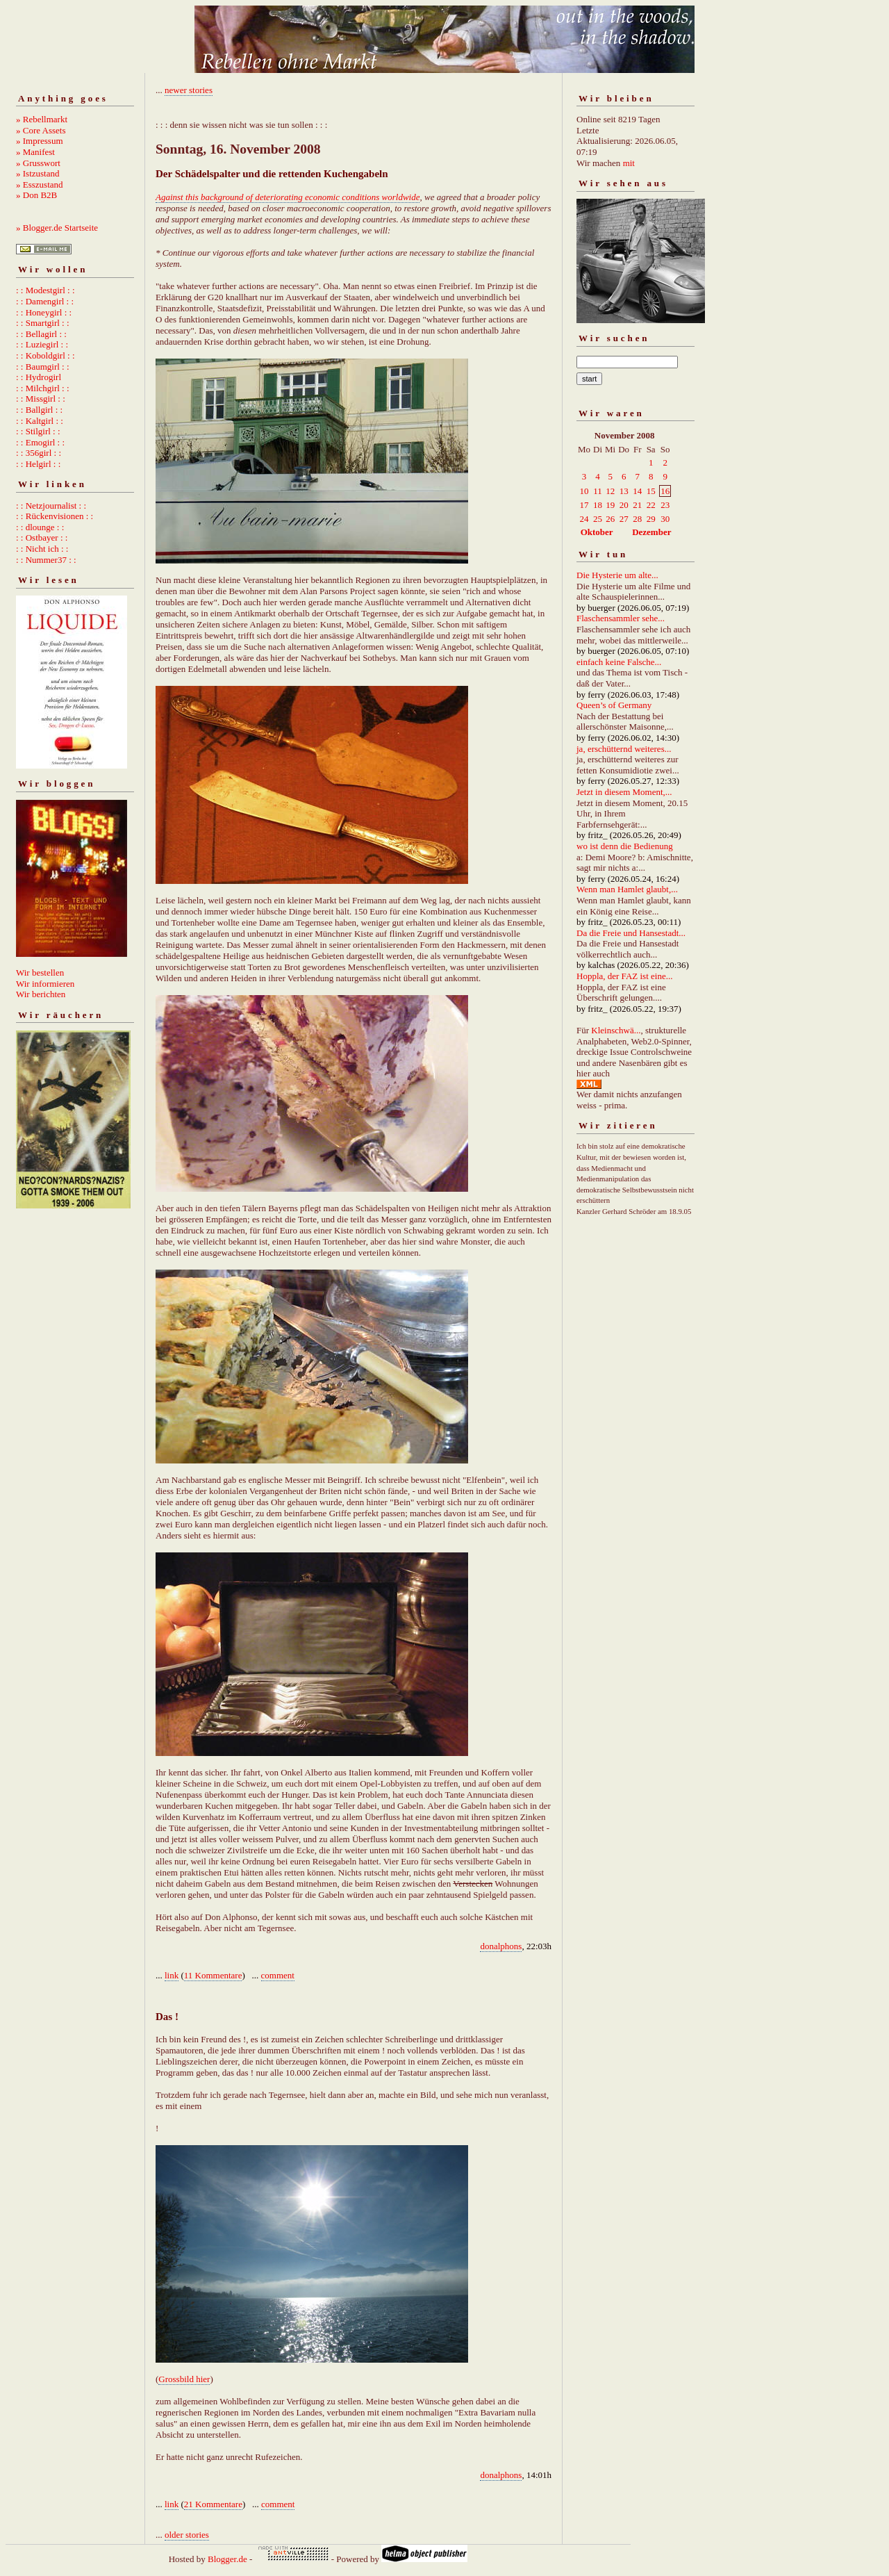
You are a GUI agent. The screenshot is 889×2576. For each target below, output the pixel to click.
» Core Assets (41, 130)
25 (597, 519)
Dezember (651, 532)
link (171, 1975)
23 (665, 505)
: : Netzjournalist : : (51, 505)
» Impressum (39, 141)
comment (277, 1975)
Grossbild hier (184, 2379)
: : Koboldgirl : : (45, 355)
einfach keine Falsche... (618, 662)
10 (584, 491)
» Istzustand (37, 173)
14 (637, 491)
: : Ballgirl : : (39, 409)
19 (610, 505)
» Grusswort (38, 163)
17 (584, 505)
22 (651, 505)
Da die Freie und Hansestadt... (631, 933)
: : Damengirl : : (45, 301)
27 (624, 519)
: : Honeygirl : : (44, 312)
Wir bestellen (40, 972)
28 (637, 519)
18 (597, 505)
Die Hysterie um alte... (617, 575)
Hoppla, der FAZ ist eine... (624, 976)
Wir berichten (40, 994)
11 (597, 491)
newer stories (189, 90)
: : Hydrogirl (38, 377)
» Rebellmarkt (41, 119)
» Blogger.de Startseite (57, 227)
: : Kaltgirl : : (39, 421)
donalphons (501, 1946)
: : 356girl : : (38, 453)
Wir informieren (45, 983)
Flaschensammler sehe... (620, 618)
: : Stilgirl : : (38, 431)
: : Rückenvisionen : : (54, 516)
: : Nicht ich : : (42, 548)
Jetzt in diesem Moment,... (624, 792)
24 (584, 519)
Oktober (597, 532)
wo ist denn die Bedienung (624, 846)
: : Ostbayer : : (41, 537)
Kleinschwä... (615, 1030)
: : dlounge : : (40, 527)
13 (624, 491)
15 (651, 491)
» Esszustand (39, 184)
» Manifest (35, 152)
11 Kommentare (213, 1975)
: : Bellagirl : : (41, 334)
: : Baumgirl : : (42, 366)
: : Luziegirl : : (42, 344)
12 (610, 491)
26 (610, 519)
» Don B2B (36, 195)
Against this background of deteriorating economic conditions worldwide (287, 197)
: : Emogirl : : (40, 442)
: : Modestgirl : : (45, 290)
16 (665, 491)
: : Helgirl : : (38, 464)
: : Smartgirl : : (42, 323)
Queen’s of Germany (613, 705)
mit (629, 163)
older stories (187, 2534)
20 (624, 505)
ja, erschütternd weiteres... (623, 749)
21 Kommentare (213, 2504)
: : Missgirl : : (40, 398)
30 (665, 519)
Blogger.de (227, 2559)
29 (651, 519)
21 (637, 505)
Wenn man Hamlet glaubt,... (627, 889)
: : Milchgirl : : (42, 388)
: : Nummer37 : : (46, 560)
